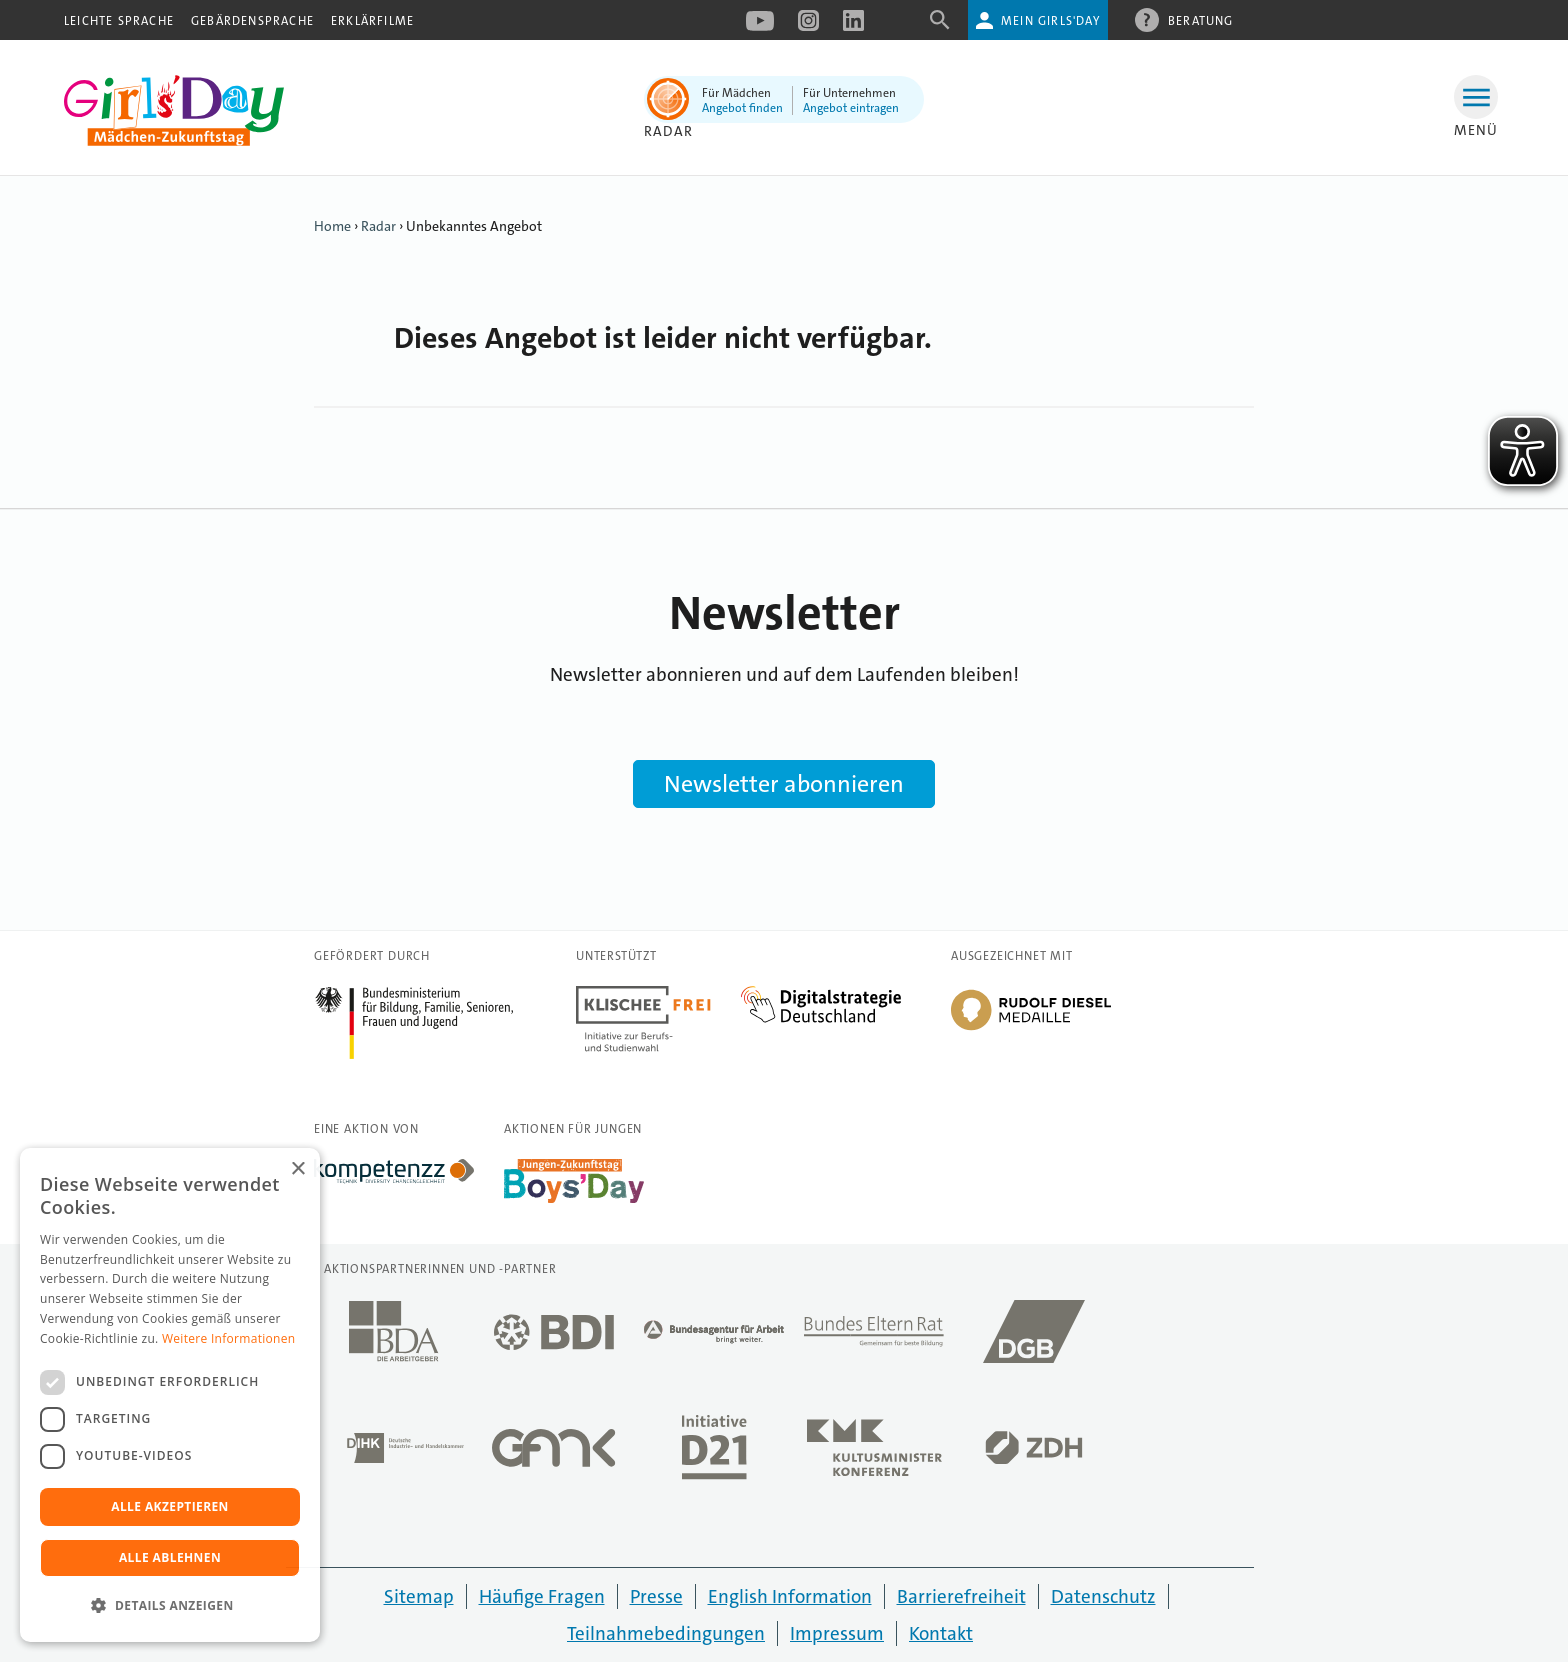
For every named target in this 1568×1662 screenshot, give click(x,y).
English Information (790, 1596)
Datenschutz (1103, 1596)
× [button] (297, 1169)
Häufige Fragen (542, 1596)
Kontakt (941, 1633)
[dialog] (170, 1395)
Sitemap (419, 1596)
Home (332, 226)
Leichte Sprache (119, 21)
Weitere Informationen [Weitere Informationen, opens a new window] (229, 1338)
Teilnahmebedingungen (666, 1633)
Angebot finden (742, 108)
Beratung (1201, 20)
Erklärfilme (372, 21)
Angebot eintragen (851, 108)
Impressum (837, 1633)
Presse (656, 1596)
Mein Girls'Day (1050, 21)
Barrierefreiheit (961, 1596)
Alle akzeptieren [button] (170, 1506)
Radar (378, 226)
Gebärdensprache (252, 21)
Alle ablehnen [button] (170, 1557)
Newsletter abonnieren (784, 784)
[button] (170, 1606)
